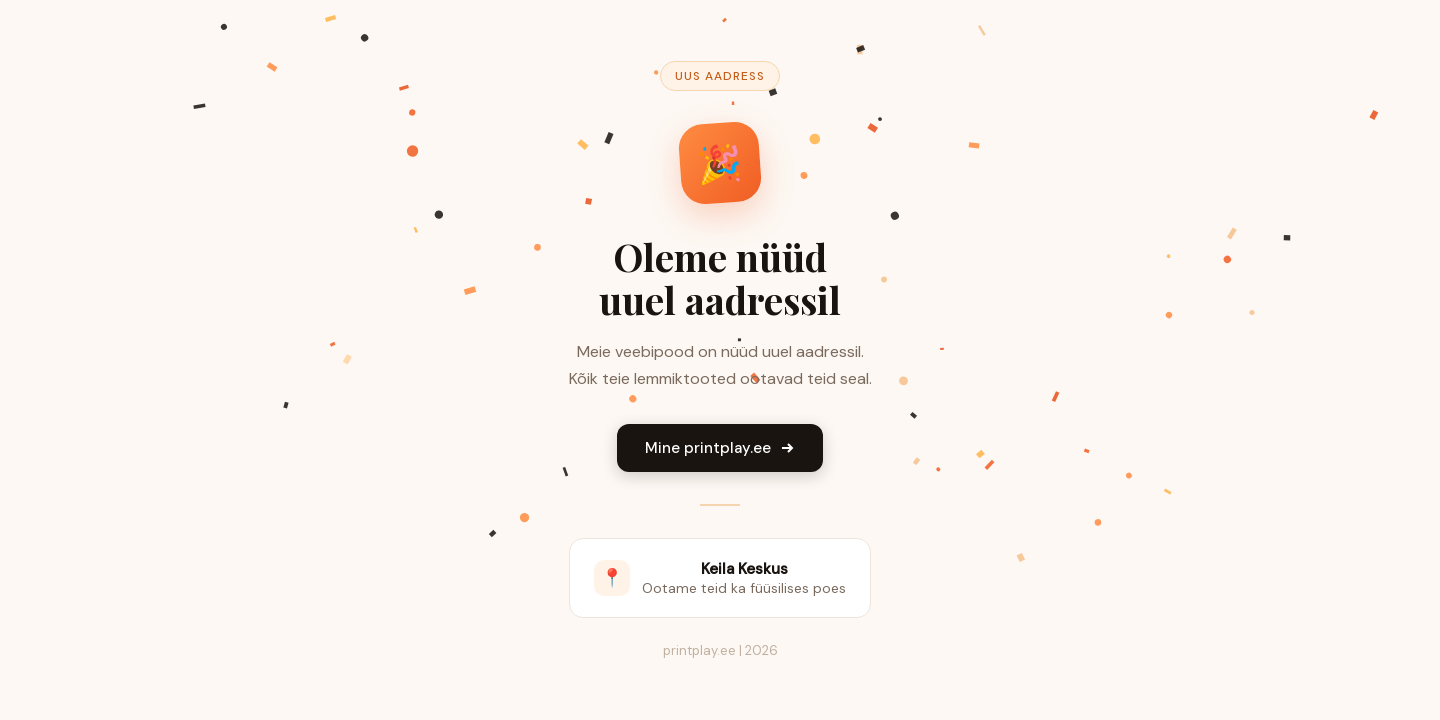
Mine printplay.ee (720, 448)
